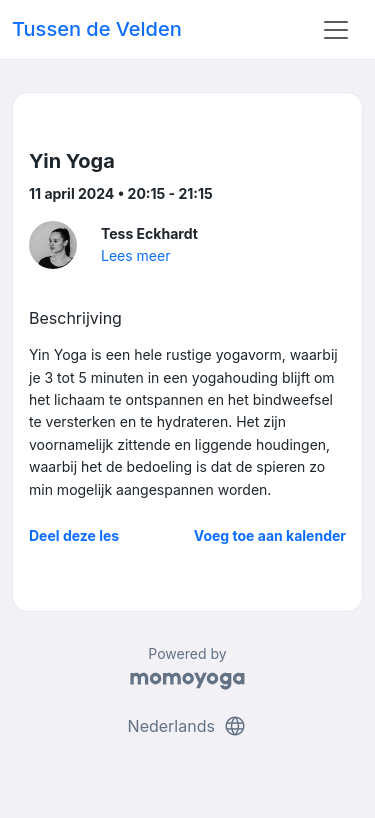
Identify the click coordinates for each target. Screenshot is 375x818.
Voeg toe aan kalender (270, 535)
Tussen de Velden (97, 29)
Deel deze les (74, 535)
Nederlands (188, 726)
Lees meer (135, 255)
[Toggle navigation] (336, 30)
